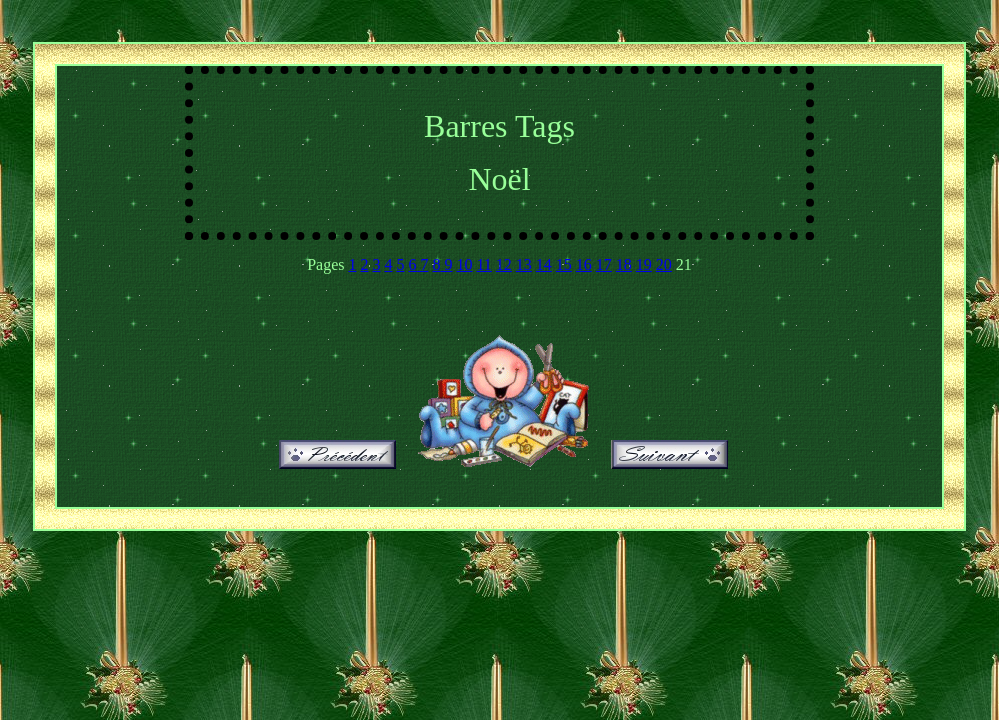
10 (464, 264)
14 (544, 264)
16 (584, 264)
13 (524, 264)
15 (564, 264)
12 (504, 264)
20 (664, 264)
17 (604, 264)
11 (483, 264)
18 (624, 264)
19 (644, 264)
